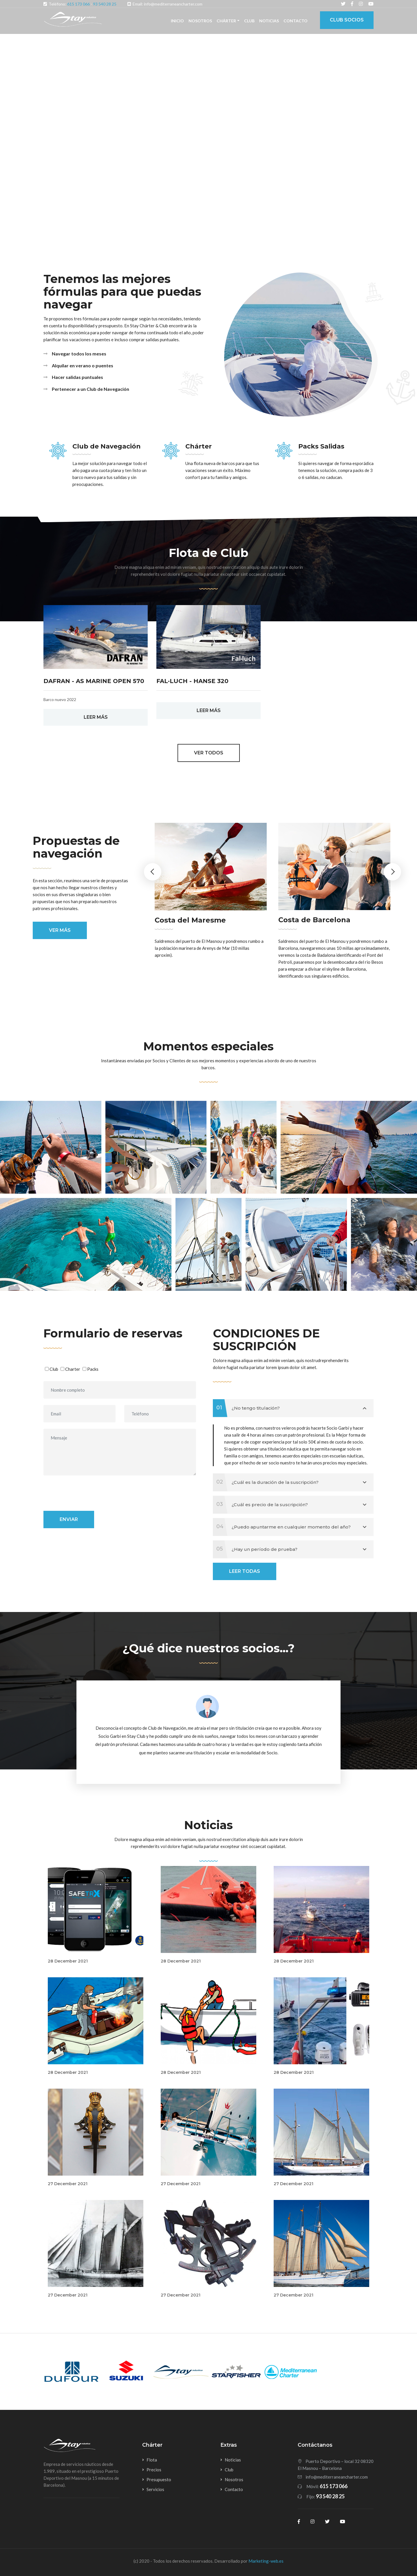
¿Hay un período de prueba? (289, 1549)
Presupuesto (159, 2479)
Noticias (269, 20)
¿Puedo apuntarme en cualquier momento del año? (289, 1527)
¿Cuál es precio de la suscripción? (289, 1505)
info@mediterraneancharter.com (337, 2476)
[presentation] (87, 1493)
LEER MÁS (96, 717)
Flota (152, 2459)
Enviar (69, 1519)
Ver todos (208, 753)
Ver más (60, 930)
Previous (152, 872)
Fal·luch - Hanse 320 (192, 681)
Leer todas (244, 1571)
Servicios (155, 2489)
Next (392, 872)
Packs (92, 1369)
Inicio (177, 20)
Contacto (296, 20)
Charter (72, 1369)
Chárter (226, 20)
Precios (154, 2469)
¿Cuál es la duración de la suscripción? (289, 1482)
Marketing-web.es (266, 2561)
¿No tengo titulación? (289, 1408)
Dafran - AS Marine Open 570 (93, 681)
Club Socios (347, 20)
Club (249, 20)
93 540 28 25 (104, 3)
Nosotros (200, 20)
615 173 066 (78, 3)
